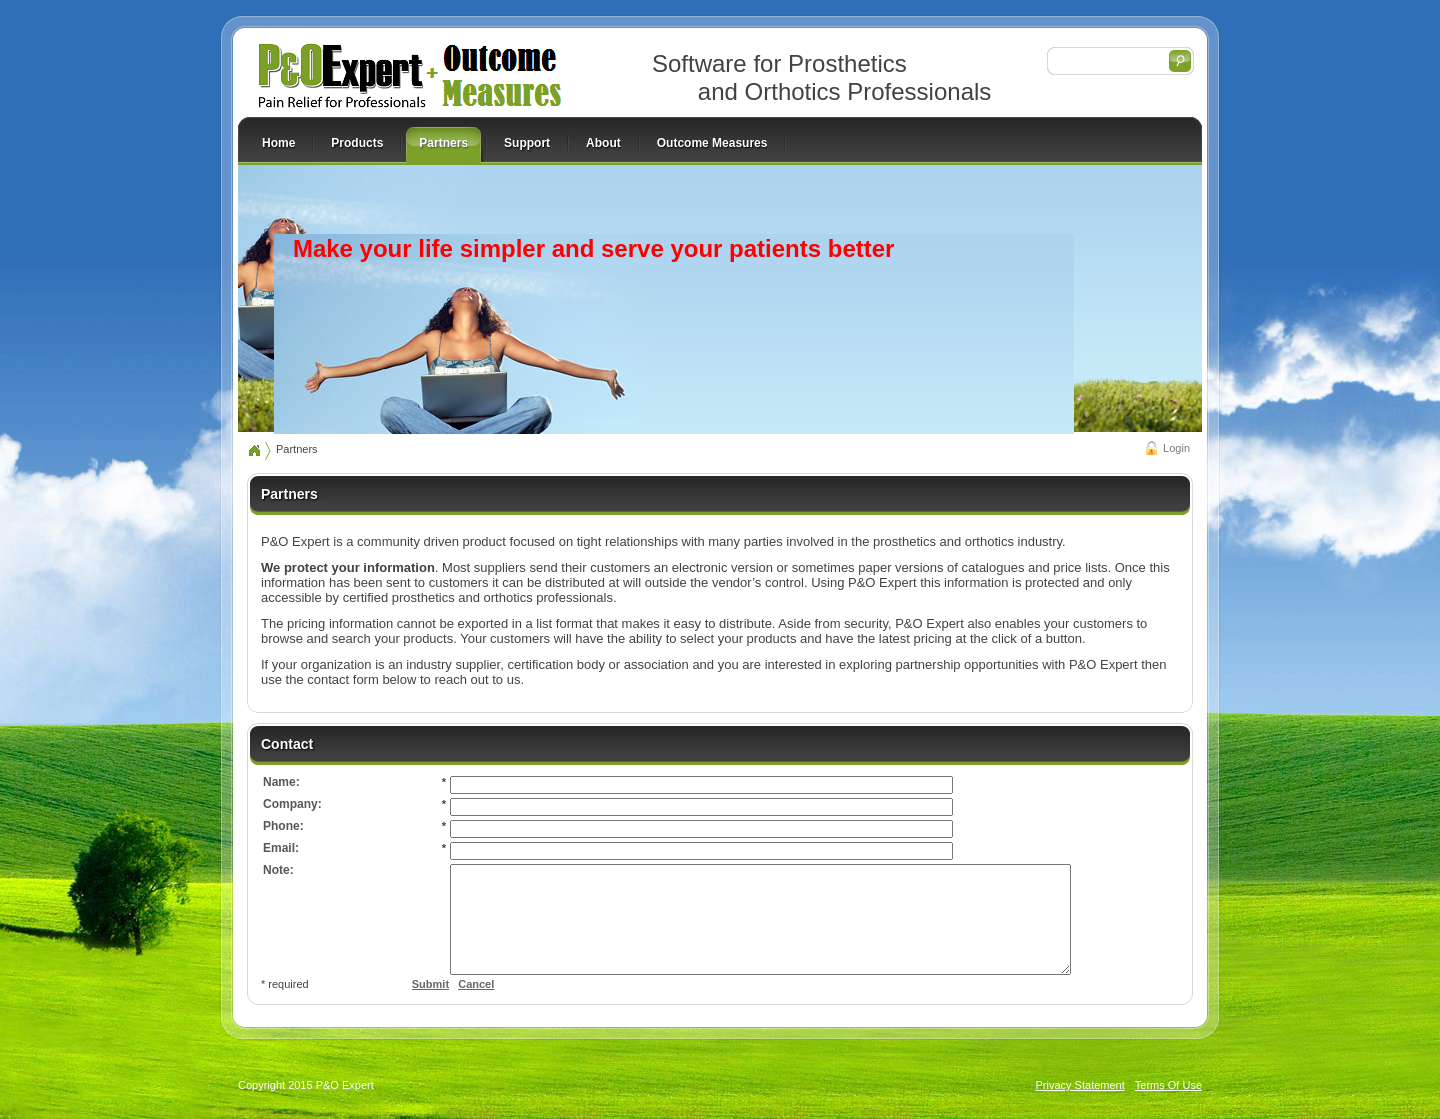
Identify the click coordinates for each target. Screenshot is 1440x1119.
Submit (430, 1005)
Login (1176, 448)
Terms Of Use (1168, 1106)
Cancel (476, 1005)
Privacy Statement (1080, 1106)
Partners (297, 449)
